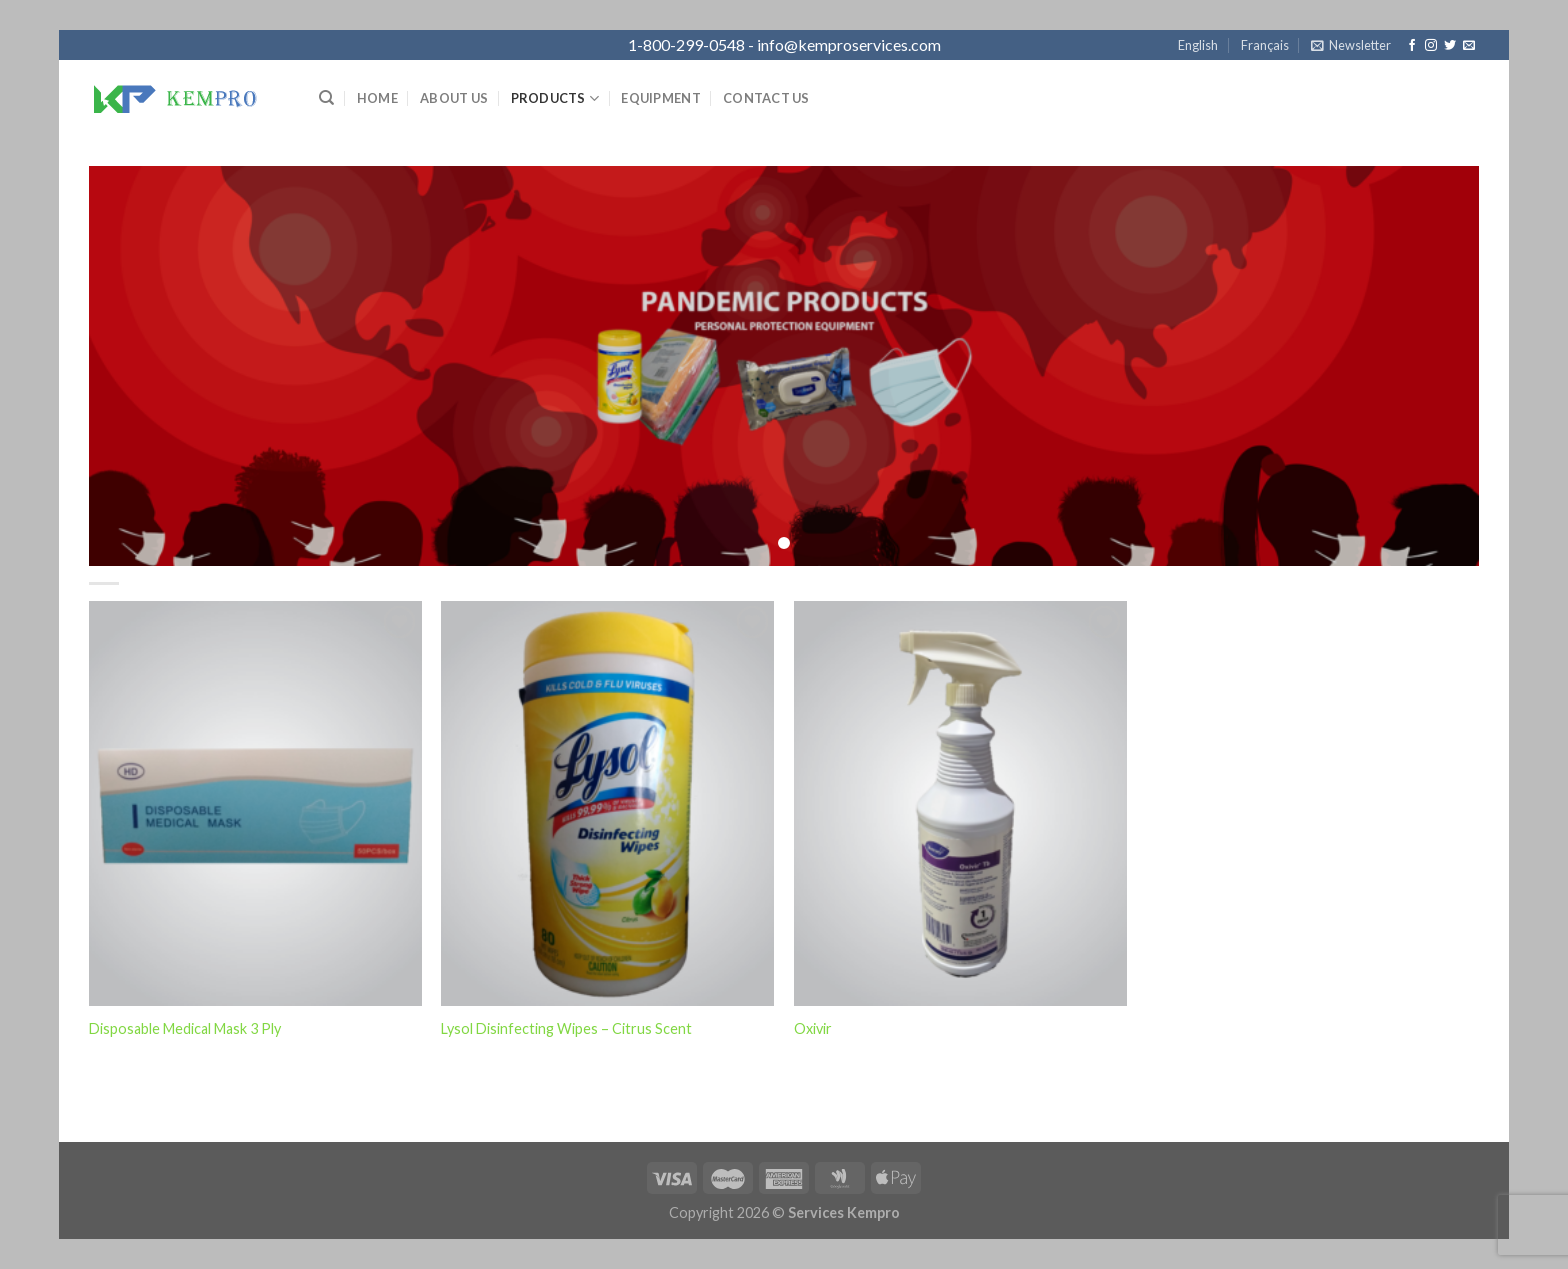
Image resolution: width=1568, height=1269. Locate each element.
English (1198, 45)
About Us (454, 98)
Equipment (660, 98)
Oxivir (813, 1028)
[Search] (326, 98)
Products (555, 98)
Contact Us (766, 98)
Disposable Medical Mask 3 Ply (185, 1028)
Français (1265, 45)
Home (377, 98)
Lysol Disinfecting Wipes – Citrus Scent (566, 1028)
